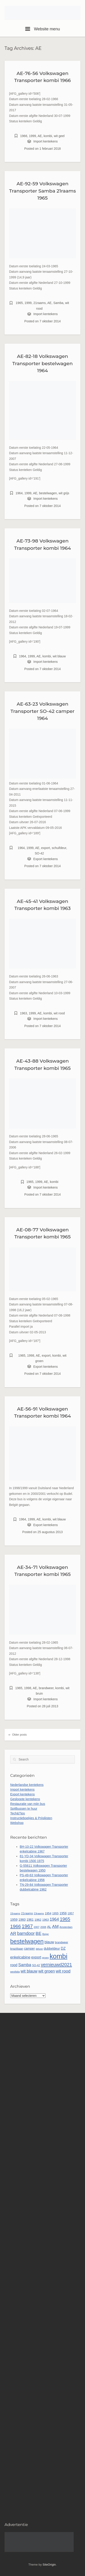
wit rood (59, 1013)
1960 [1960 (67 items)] (22, 1919)
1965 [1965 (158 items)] (65, 1919)
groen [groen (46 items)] (45, 1957)
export (45, 848)
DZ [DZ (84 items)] (63, 1948)
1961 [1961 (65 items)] (30, 1919)
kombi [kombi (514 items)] (58, 1956)
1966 (23, 136)
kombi (48, 136)
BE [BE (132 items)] (38, 1933)
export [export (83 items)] (36, 1957)
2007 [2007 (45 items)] (36, 1927)
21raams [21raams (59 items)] (27, 1913)
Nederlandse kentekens (27, 1785)
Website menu (42, 29)
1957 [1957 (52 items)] (71, 1913)
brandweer (46, 1688)
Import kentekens (45, 141)
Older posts (17, 1734)
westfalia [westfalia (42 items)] (15, 1971)
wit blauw (59, 656)
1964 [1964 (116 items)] (54, 1919)
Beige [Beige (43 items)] (45, 1934)
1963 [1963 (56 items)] (45, 1919)
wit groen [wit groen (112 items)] (46, 1971)
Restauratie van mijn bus (27, 1804)
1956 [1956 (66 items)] (63, 1913)
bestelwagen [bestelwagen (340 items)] (27, 1941)
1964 (19, 493)
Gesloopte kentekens (25, 1799)
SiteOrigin (49, 2564)
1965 (19, 303)
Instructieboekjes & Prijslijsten (31, 1818)
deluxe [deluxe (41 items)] (39, 1948)
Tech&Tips (17, 1813)
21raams (39, 303)
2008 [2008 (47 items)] (43, 1926)
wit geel (59, 136)
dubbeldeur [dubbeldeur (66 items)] (52, 1948)
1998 (30, 1355)
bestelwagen (48, 493)
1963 (23, 1013)
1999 (32, 136)
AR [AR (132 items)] (13, 1933)
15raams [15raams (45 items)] (15, 1913)
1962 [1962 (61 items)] (37, 1919)
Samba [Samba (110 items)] (24, 1965)
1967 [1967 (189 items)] (27, 1926)
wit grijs (64, 493)
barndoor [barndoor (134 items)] (26, 1933)
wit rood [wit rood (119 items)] (63, 1971)
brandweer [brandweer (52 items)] (61, 1942)
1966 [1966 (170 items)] (15, 1926)
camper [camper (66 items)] (29, 1948)
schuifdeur (59, 848)
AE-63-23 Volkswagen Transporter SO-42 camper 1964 (42, 711)
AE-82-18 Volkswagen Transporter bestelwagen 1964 (42, 363)
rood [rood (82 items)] (13, 1965)
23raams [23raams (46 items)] (39, 1913)
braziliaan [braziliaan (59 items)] (16, 1948)
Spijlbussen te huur (23, 1808)
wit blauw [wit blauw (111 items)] (29, 1971)
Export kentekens (45, 859)
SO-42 (39, 853)
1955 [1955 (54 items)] (55, 1913)
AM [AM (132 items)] (55, 1926)
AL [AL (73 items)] (49, 1927)
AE (40, 136)
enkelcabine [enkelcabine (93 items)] (20, 1957)
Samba (58, 303)
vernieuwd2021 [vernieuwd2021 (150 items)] (56, 1964)
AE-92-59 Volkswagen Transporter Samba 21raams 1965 (42, 191)
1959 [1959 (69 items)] (13, 1919)
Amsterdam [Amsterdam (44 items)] (66, 1927)
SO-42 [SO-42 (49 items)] (36, 1965)
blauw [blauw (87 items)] (49, 1942)
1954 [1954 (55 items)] (48, 1913)
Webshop (17, 1823)
